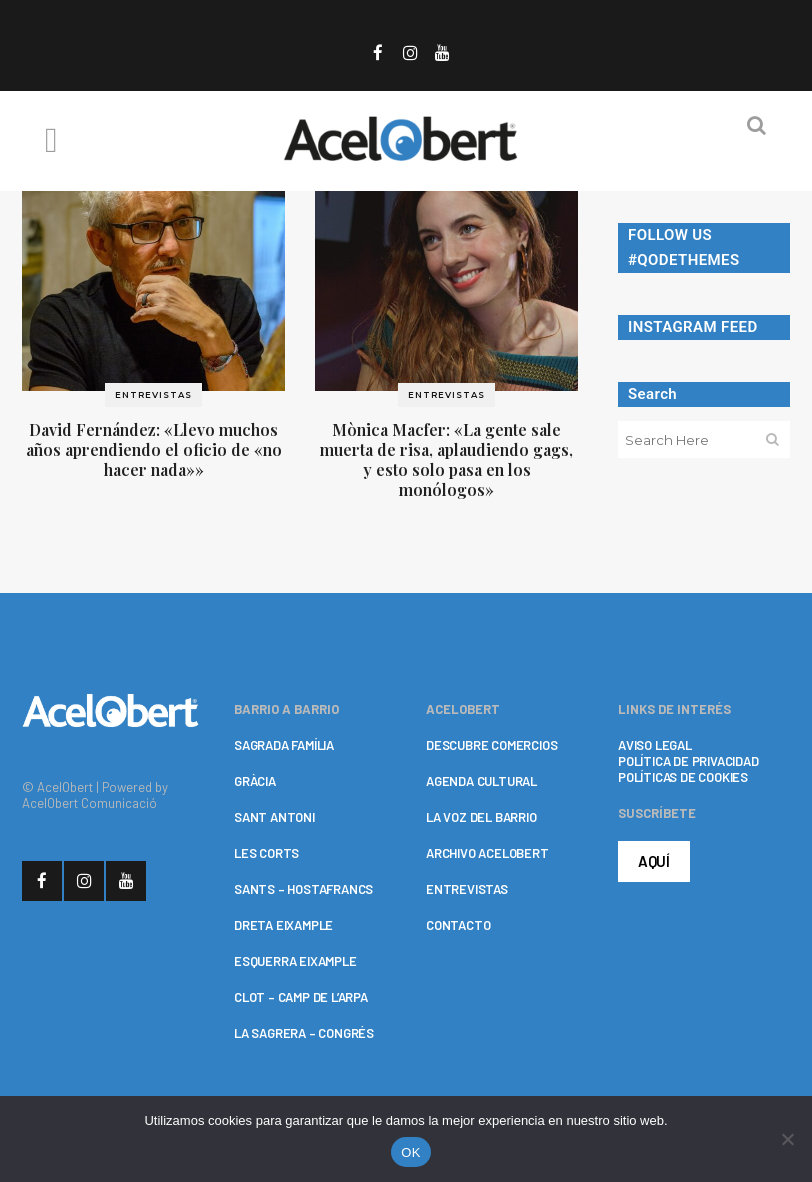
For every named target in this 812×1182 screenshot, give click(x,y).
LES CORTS (266, 853)
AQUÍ (654, 861)
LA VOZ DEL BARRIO (481, 817)
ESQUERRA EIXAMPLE (295, 961)
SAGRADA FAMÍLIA (284, 745)
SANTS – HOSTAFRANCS (303, 889)
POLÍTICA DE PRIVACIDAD (688, 761)
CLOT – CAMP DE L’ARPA (301, 997)
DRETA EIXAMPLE (283, 925)
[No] (787, 1139)
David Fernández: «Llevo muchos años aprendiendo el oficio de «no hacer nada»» (154, 449)
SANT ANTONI (274, 817)
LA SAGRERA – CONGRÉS (304, 1033)
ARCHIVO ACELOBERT (487, 853)
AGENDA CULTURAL (481, 781)
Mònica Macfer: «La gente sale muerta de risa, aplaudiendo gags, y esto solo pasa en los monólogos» (446, 459)
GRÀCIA (255, 781)
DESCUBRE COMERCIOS (491, 745)
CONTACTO (458, 925)
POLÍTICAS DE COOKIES (683, 777)
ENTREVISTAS (467, 889)
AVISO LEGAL (655, 745)
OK (410, 1152)
